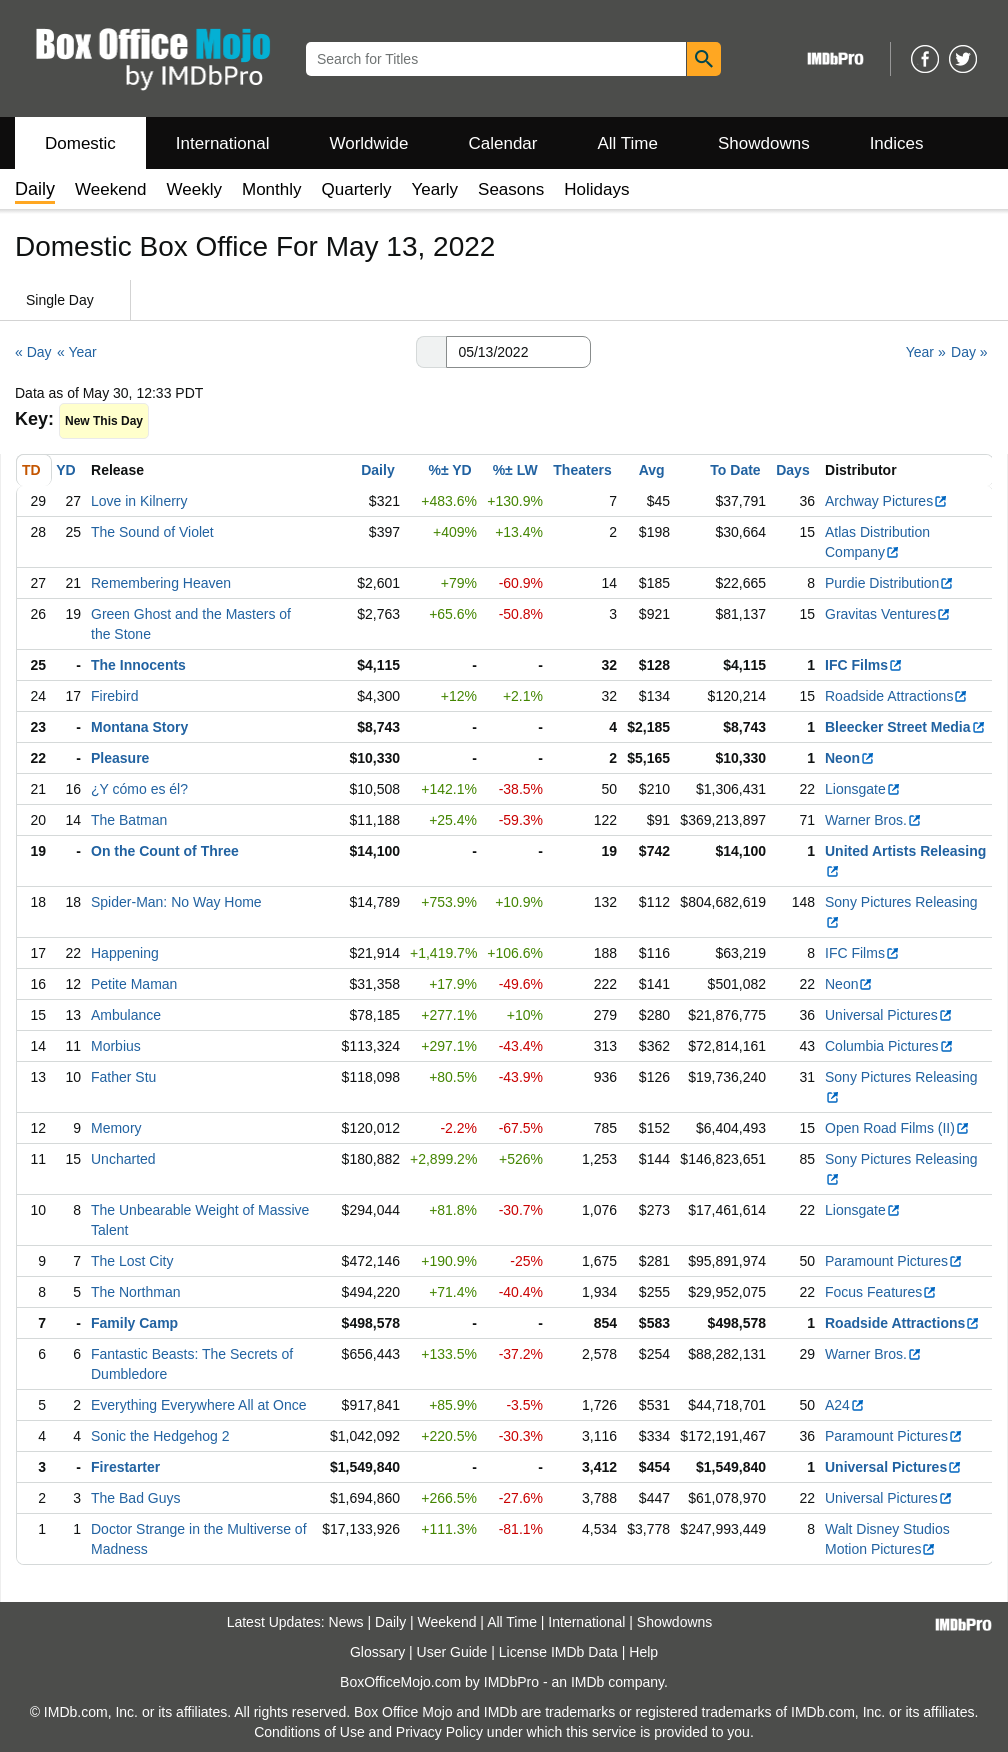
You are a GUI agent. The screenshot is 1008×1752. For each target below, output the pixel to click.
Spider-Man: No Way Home (176, 902)
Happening (125, 953)
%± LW (515, 470)
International (223, 143)
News (346, 1622)
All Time (628, 143)
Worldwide (368, 143)
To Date (735, 470)
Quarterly (357, 189)
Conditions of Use (309, 1732)
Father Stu (123, 1077)
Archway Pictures (886, 501)
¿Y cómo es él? (139, 789)
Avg (652, 470)
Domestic (80, 143)
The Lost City (132, 1261)
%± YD (449, 470)
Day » (969, 352)
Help (643, 1652)
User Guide (452, 1652)
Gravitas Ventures (888, 614)
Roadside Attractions (896, 696)
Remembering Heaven (161, 583)
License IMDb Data (558, 1652)
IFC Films (864, 665)
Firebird (114, 696)
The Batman (129, 820)
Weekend (111, 189)
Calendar (503, 143)
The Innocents (138, 665)
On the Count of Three (165, 851)
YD (65, 470)
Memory (116, 1128)
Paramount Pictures (894, 1261)
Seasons (511, 189)
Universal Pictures (889, 1015)
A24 (845, 1405)
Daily (377, 470)
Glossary (377, 1652)
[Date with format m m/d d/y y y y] (518, 352)
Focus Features (881, 1292)
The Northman (135, 1292)
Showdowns (764, 143)
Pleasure (120, 758)
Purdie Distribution (889, 583)
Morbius (116, 1046)
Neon (850, 758)
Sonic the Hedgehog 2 (160, 1436)
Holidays (596, 189)
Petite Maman (134, 984)
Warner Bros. (873, 820)
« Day (33, 352)
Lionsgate (863, 789)
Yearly (434, 189)
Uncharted (123, 1159)
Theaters (582, 470)
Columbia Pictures (889, 1046)
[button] (431, 352)
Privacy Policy (439, 1732)
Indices (897, 143)
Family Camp (134, 1323)
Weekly (194, 189)
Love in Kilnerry (139, 501)
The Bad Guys (136, 1498)
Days (792, 470)
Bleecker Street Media (905, 727)
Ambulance (126, 1015)
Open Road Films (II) (897, 1128)
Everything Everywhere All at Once (199, 1405)
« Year (77, 352)
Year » (926, 352)
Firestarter (125, 1467)
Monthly (272, 189)
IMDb (587, 1682)
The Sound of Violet (152, 532)
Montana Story (139, 727)
